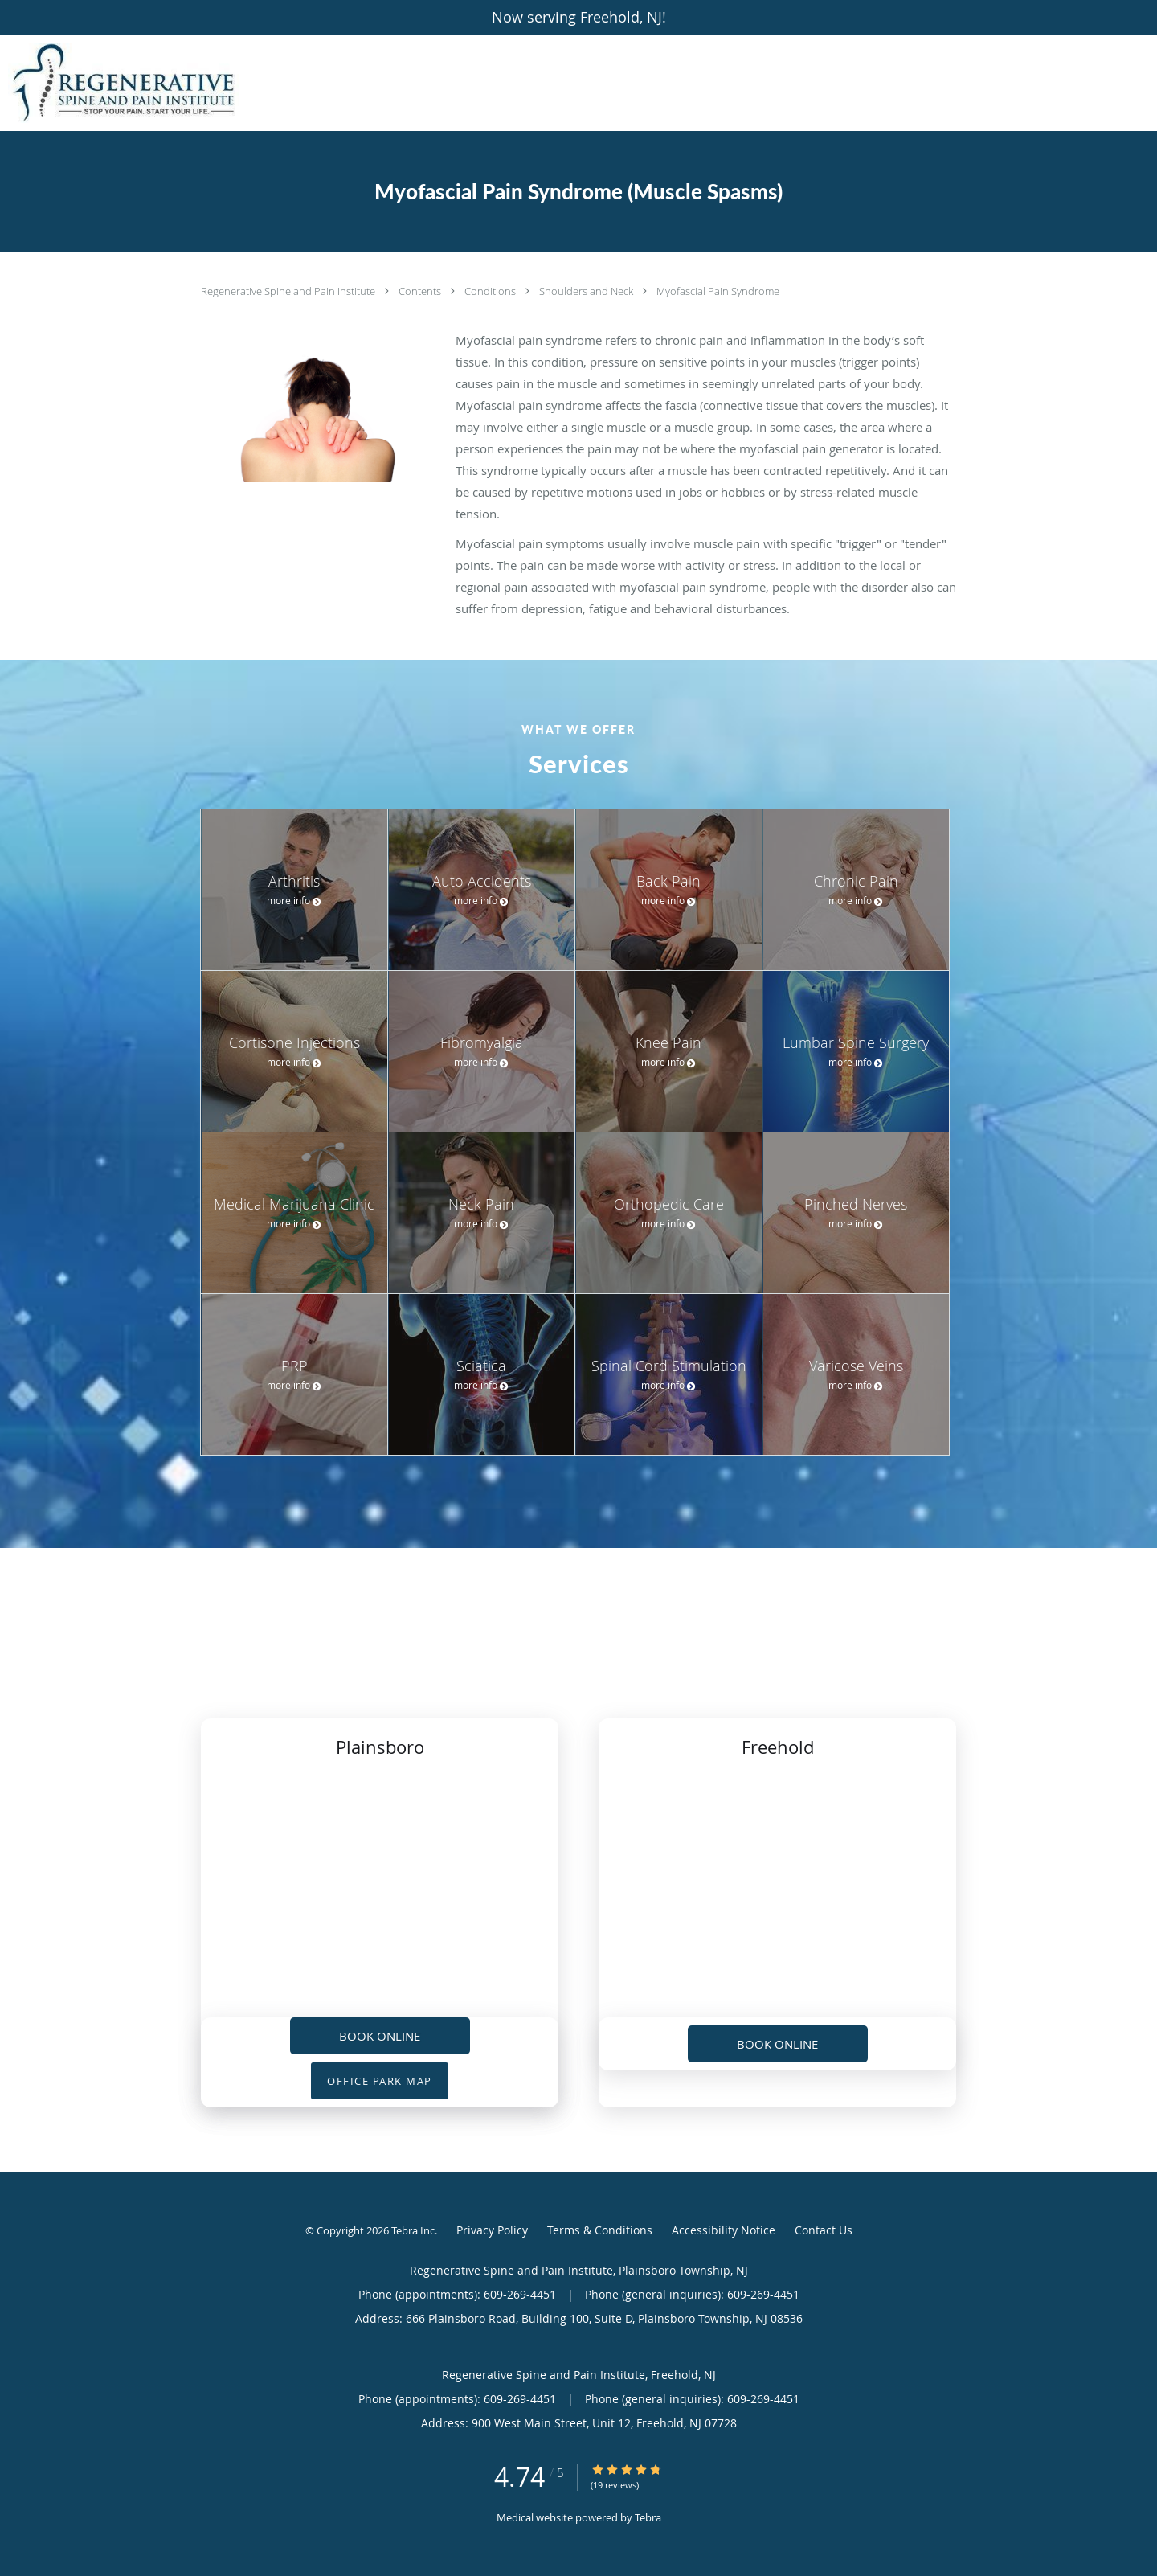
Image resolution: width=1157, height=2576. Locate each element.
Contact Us (823, 2230)
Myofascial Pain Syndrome (717, 291)
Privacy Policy (492, 2230)
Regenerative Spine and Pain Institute (289, 291)
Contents (421, 291)
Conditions (491, 291)
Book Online (379, 2036)
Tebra (648, 2517)
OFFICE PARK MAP (379, 2081)
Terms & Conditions (599, 2230)
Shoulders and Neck (587, 291)
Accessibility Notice (723, 2230)
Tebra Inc (413, 2230)
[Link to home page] (119, 83)
